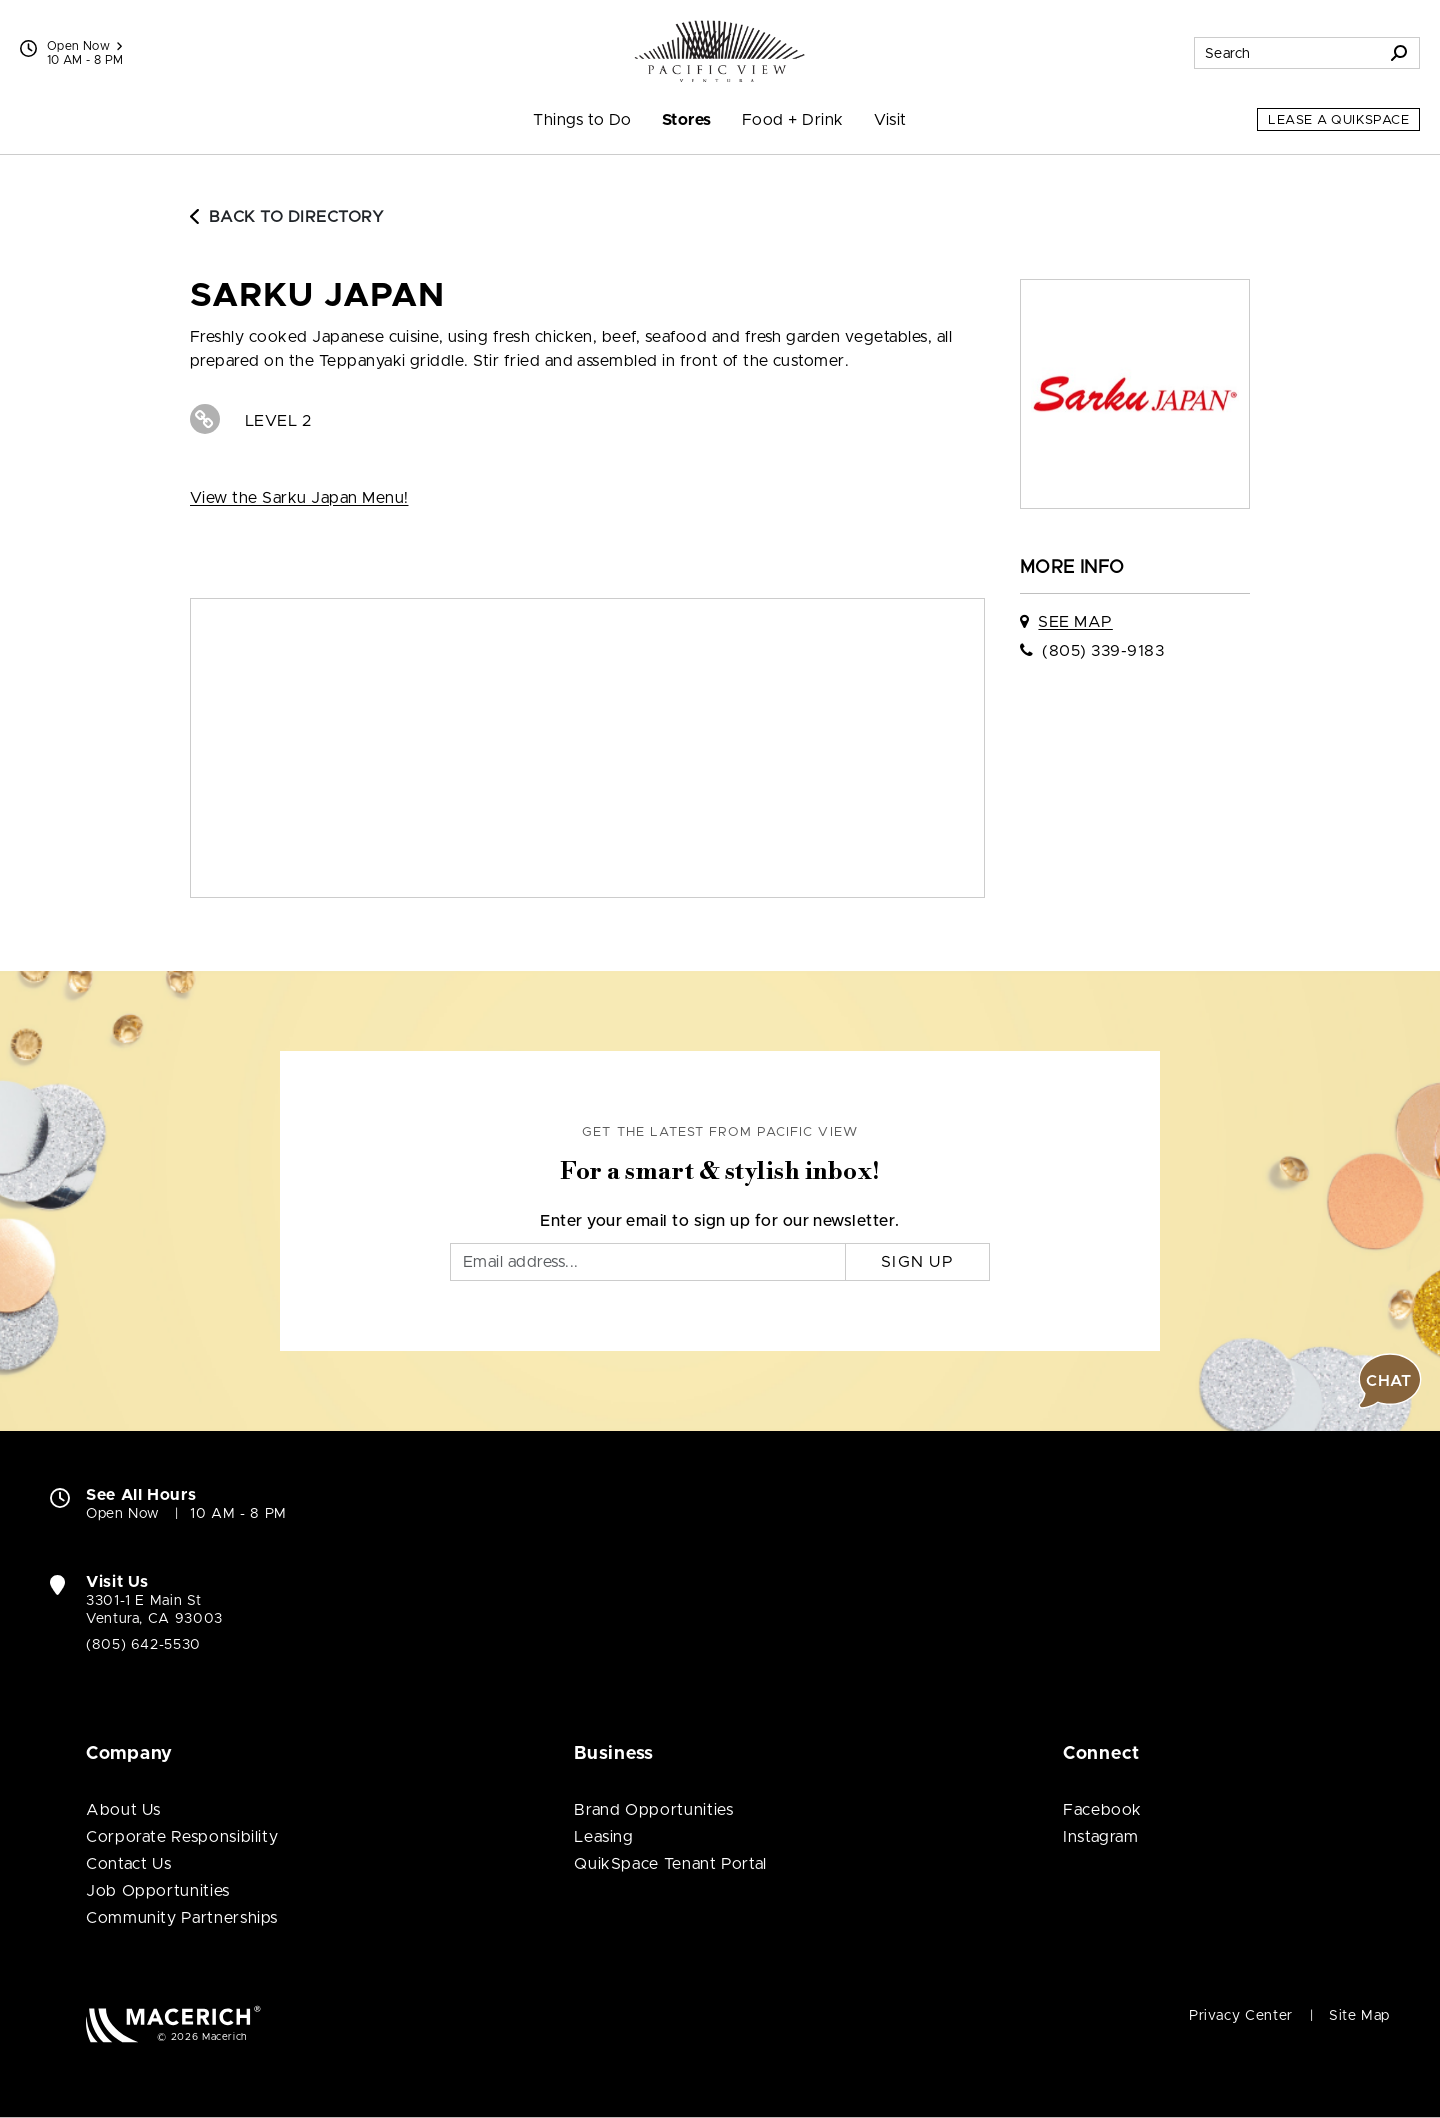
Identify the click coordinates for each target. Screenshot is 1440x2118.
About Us (123, 1810)
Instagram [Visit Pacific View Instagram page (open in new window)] (1101, 1837)
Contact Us (128, 1864)
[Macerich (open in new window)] (173, 2023)
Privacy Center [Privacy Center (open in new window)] (1241, 2016)
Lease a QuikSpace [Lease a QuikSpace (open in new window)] (1338, 120)
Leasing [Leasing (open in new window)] (603, 1837)
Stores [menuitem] (687, 120)
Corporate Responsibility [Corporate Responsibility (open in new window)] (182, 1837)
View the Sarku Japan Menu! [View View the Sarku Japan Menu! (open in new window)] (299, 498)
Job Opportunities (158, 1891)
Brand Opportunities (653, 1810)
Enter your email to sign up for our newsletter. (720, 1221)
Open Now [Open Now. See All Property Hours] (123, 1514)
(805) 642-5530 (143, 1645)
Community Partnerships (182, 1918)
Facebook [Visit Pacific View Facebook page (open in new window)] (1102, 1810)
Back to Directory (287, 217)
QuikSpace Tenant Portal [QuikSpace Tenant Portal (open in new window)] (670, 1864)
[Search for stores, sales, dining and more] (1287, 53)
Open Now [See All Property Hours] (84, 46)
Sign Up (917, 1262)
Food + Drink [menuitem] (793, 120)
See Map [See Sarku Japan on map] (1075, 622)
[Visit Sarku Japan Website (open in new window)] (205, 419)
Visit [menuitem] (890, 120)
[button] (1390, 1381)
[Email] (648, 1262)
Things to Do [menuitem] (582, 120)
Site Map (1359, 2016)
